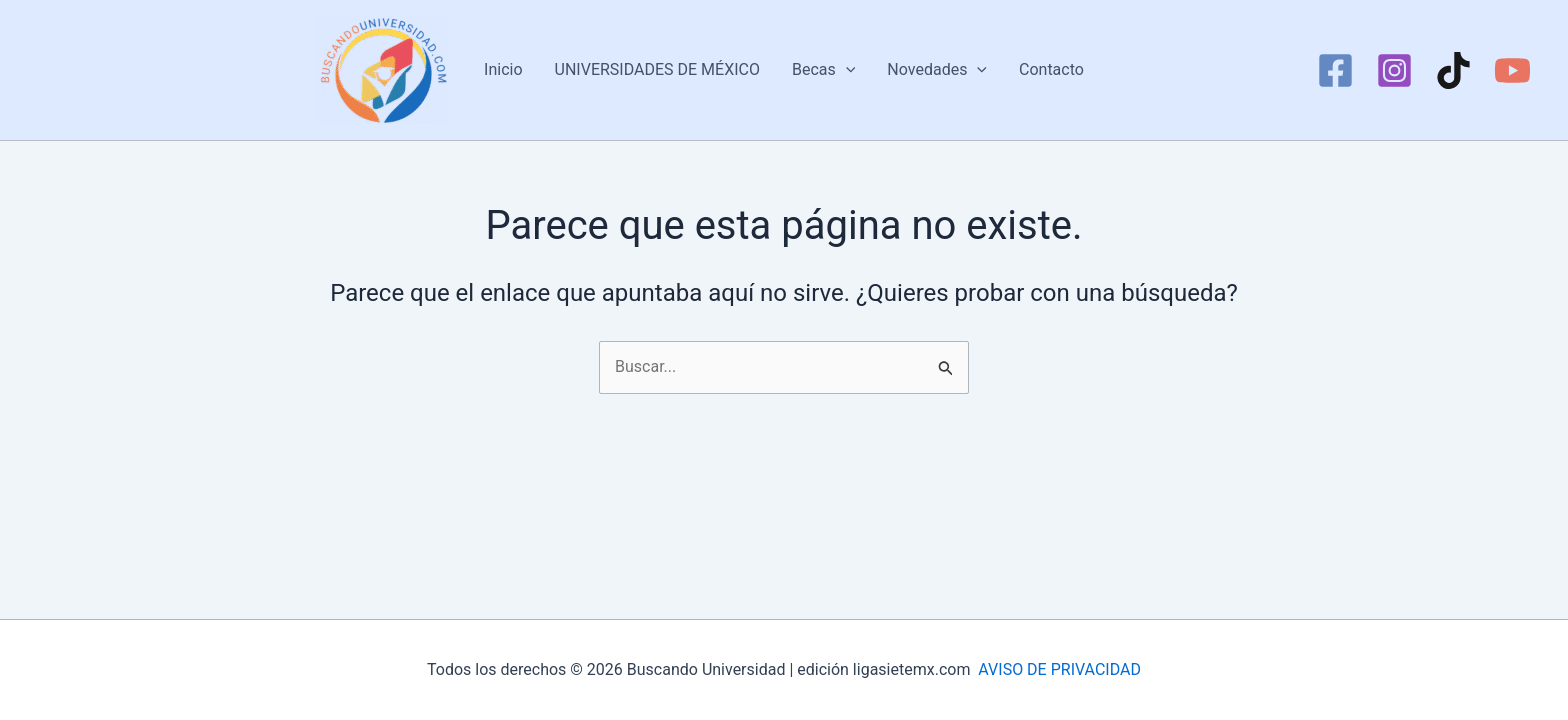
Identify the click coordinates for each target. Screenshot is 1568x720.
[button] (846, 70)
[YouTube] (1512, 70)
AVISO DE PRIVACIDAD (1059, 669)
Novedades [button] (937, 70)
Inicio (503, 69)
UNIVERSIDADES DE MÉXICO (657, 69)
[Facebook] (1335, 70)
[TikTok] (1453, 70)
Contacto (1051, 69)
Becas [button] (823, 70)
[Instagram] (1394, 70)
